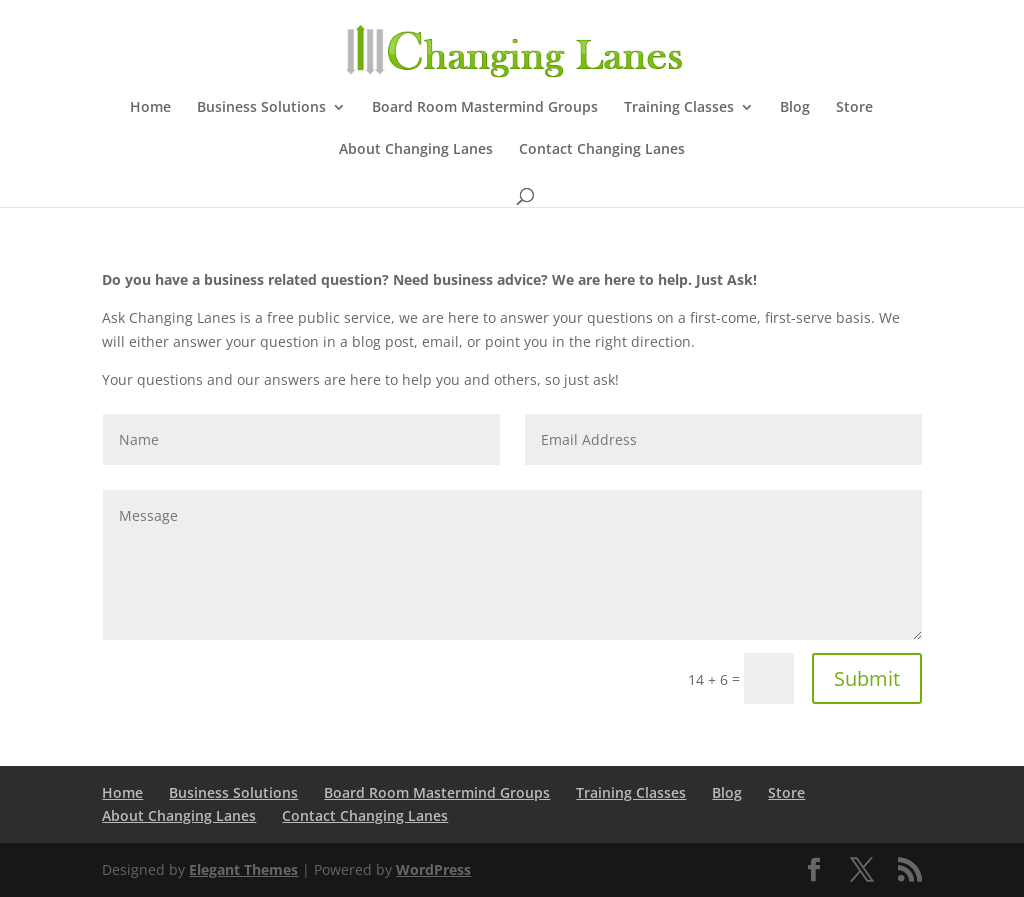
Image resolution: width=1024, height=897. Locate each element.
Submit (867, 678)
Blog (795, 108)
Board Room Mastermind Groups (485, 108)
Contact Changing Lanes (602, 150)
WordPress (433, 869)
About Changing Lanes (416, 150)
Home (150, 108)
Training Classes (679, 108)
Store (854, 108)
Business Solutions (261, 108)
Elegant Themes (243, 869)
